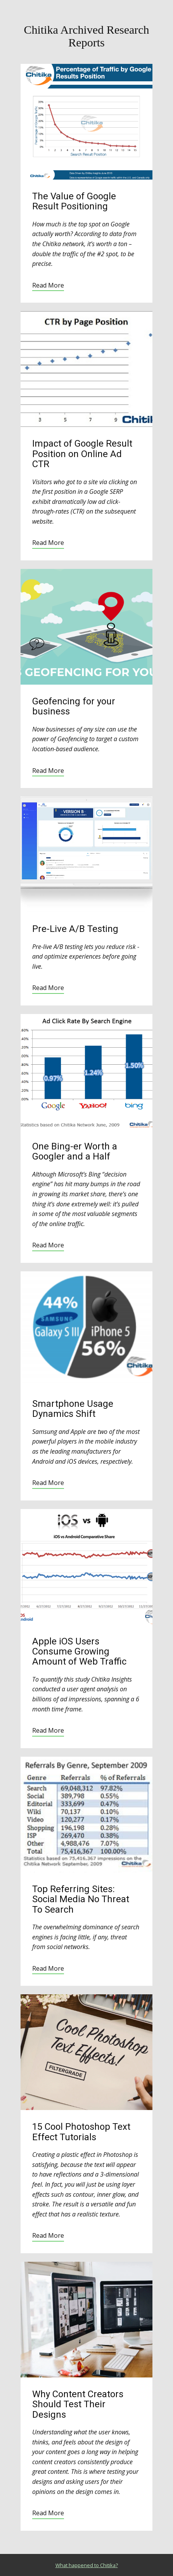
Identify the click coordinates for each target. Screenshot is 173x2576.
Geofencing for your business (73, 706)
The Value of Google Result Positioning (74, 201)
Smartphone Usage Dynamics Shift (72, 1408)
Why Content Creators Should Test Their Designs (77, 2404)
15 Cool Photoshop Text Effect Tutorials (81, 2131)
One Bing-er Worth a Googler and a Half (74, 1151)
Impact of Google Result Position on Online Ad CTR (82, 453)
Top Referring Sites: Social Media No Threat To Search (80, 1899)
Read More (48, 285)
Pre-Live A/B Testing (75, 928)
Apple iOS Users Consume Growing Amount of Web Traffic (79, 1651)
